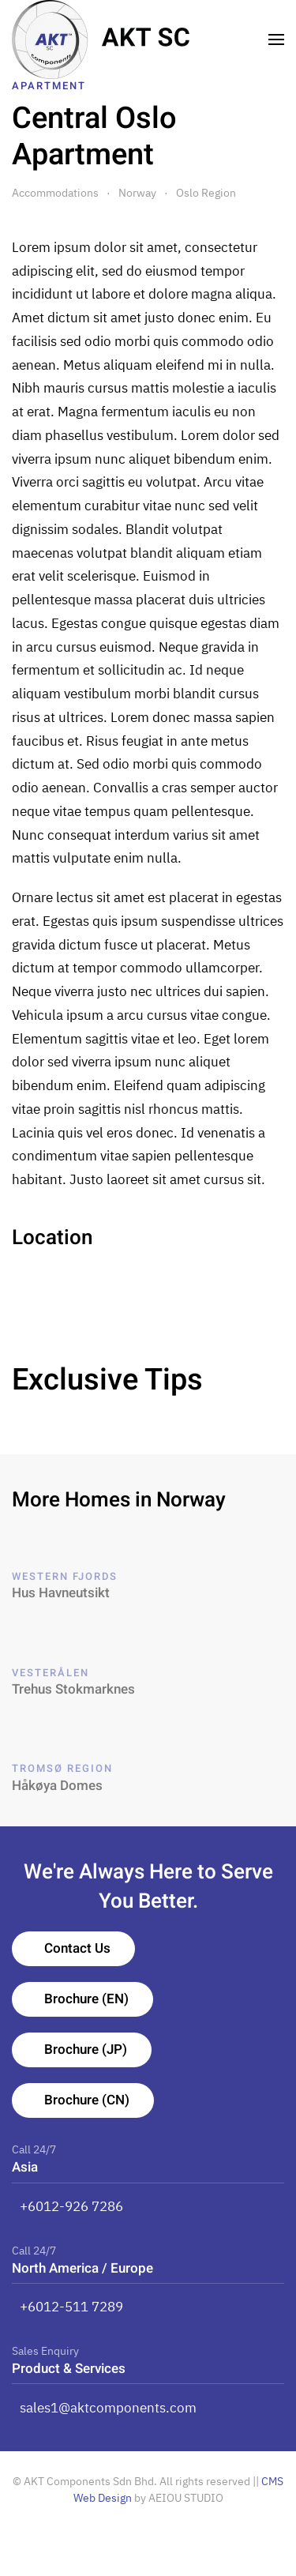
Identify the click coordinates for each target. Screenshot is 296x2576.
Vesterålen (50, 1672)
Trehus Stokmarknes (73, 1689)
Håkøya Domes (57, 1786)
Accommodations (55, 193)
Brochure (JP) (85, 2049)
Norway (137, 193)
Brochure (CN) (86, 2100)
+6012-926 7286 (71, 2206)
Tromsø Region (62, 1768)
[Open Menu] (276, 39)
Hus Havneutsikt (61, 1593)
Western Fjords (65, 1576)
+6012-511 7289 (71, 2306)
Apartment (49, 85)
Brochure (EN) (86, 1999)
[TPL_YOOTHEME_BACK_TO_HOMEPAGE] (101, 39)
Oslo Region (206, 193)
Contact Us (77, 1948)
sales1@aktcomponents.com (108, 2407)
